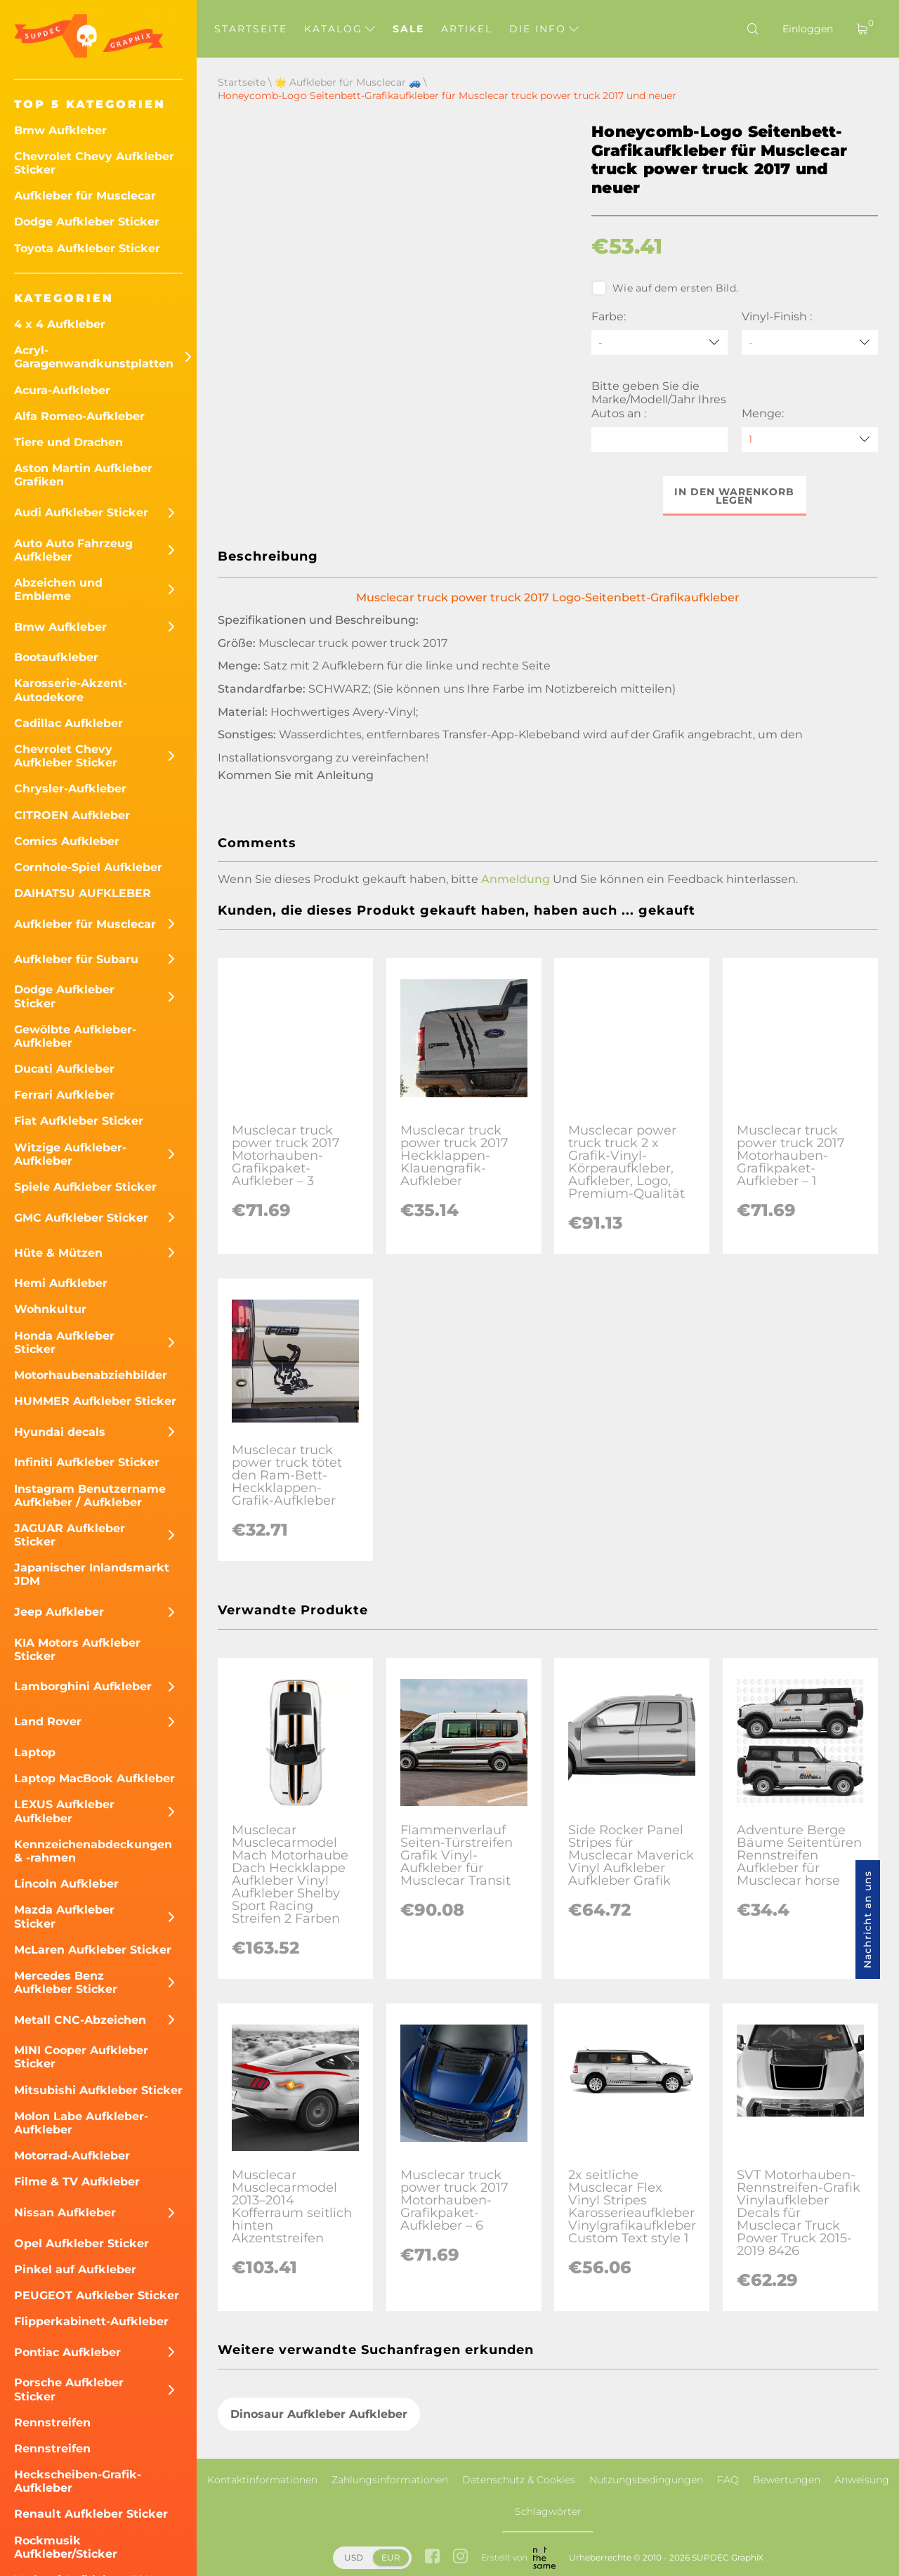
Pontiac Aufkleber (67, 2352)
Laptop (34, 1752)
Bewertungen (786, 2479)
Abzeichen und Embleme (58, 589)
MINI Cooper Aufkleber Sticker (81, 2057)
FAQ (728, 2479)
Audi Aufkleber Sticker (81, 512)
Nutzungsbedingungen (646, 2479)
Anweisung (861, 2479)
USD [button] (353, 2557)
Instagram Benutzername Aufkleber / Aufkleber (90, 1495)
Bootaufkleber (56, 657)
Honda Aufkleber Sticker (64, 1342)
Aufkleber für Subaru (76, 959)
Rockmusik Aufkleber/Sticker (65, 2547)
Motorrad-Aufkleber (72, 2155)
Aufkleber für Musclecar (85, 195)
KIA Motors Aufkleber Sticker (77, 1649)
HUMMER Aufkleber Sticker (95, 1401)
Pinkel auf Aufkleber (75, 2269)
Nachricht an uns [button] (867, 1919)
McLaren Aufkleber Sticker (92, 1949)
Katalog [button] (339, 28)
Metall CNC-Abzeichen (80, 2020)
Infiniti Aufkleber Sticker (86, 1462)
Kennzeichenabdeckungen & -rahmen (93, 1851)
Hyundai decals (59, 1432)
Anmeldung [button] (515, 879)
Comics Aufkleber (66, 841)
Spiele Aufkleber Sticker (85, 1187)
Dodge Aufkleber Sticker (86, 221)
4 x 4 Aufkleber (59, 324)
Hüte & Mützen (58, 1253)
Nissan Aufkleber (65, 2212)
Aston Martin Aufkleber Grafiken (83, 475)
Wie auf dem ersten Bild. (664, 288)
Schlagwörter (548, 2511)
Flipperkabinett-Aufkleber (91, 2321)
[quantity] (810, 439)
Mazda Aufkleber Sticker (64, 1916)
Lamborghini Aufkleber (83, 1686)
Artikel (466, 28)
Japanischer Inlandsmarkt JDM (91, 1574)
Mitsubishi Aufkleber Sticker (98, 2090)
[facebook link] (432, 2558)
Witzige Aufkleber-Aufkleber (70, 1154)
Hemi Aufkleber (60, 1283)
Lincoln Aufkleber (66, 1883)
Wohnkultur (50, 1309)
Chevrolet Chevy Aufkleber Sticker (94, 163)
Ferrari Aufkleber (64, 1094)
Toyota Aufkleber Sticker (87, 248)
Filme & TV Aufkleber (77, 2181)
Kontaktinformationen (262, 2479)
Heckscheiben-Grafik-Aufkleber (77, 2481)
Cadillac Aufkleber (68, 723)
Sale (408, 28)
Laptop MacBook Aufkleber (94, 1778)
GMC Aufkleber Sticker (81, 1217)
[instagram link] (460, 2558)
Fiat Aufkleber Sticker (78, 1120)
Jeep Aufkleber (59, 1612)
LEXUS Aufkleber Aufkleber (64, 1811)
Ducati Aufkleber (64, 1068)
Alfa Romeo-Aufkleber (79, 416)
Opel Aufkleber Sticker (81, 2243)
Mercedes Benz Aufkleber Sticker (65, 1982)
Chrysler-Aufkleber (70, 788)
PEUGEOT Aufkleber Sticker (96, 2295)
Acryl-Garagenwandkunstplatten (93, 357)
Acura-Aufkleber (62, 390)
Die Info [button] (544, 28)
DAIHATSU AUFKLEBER (82, 893)
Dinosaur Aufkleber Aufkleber (318, 2414)
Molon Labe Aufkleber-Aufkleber (81, 2123)
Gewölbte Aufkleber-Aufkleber (75, 1036)
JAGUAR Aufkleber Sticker (69, 1535)
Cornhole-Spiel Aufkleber (88, 867)
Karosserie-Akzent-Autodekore (70, 689)
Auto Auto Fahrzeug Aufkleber (73, 550)
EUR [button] (390, 2557)
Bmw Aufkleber (60, 130)
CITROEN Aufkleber (72, 815)
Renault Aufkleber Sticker (91, 2514)
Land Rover (47, 1721)
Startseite (250, 28)
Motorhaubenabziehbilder (90, 1375)
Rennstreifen (52, 2422)
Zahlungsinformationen (390, 2479)
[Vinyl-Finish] (810, 342)
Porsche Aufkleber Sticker (69, 2389)
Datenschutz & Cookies (518, 2479)
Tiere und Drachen (68, 442)
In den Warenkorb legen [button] (735, 495)
